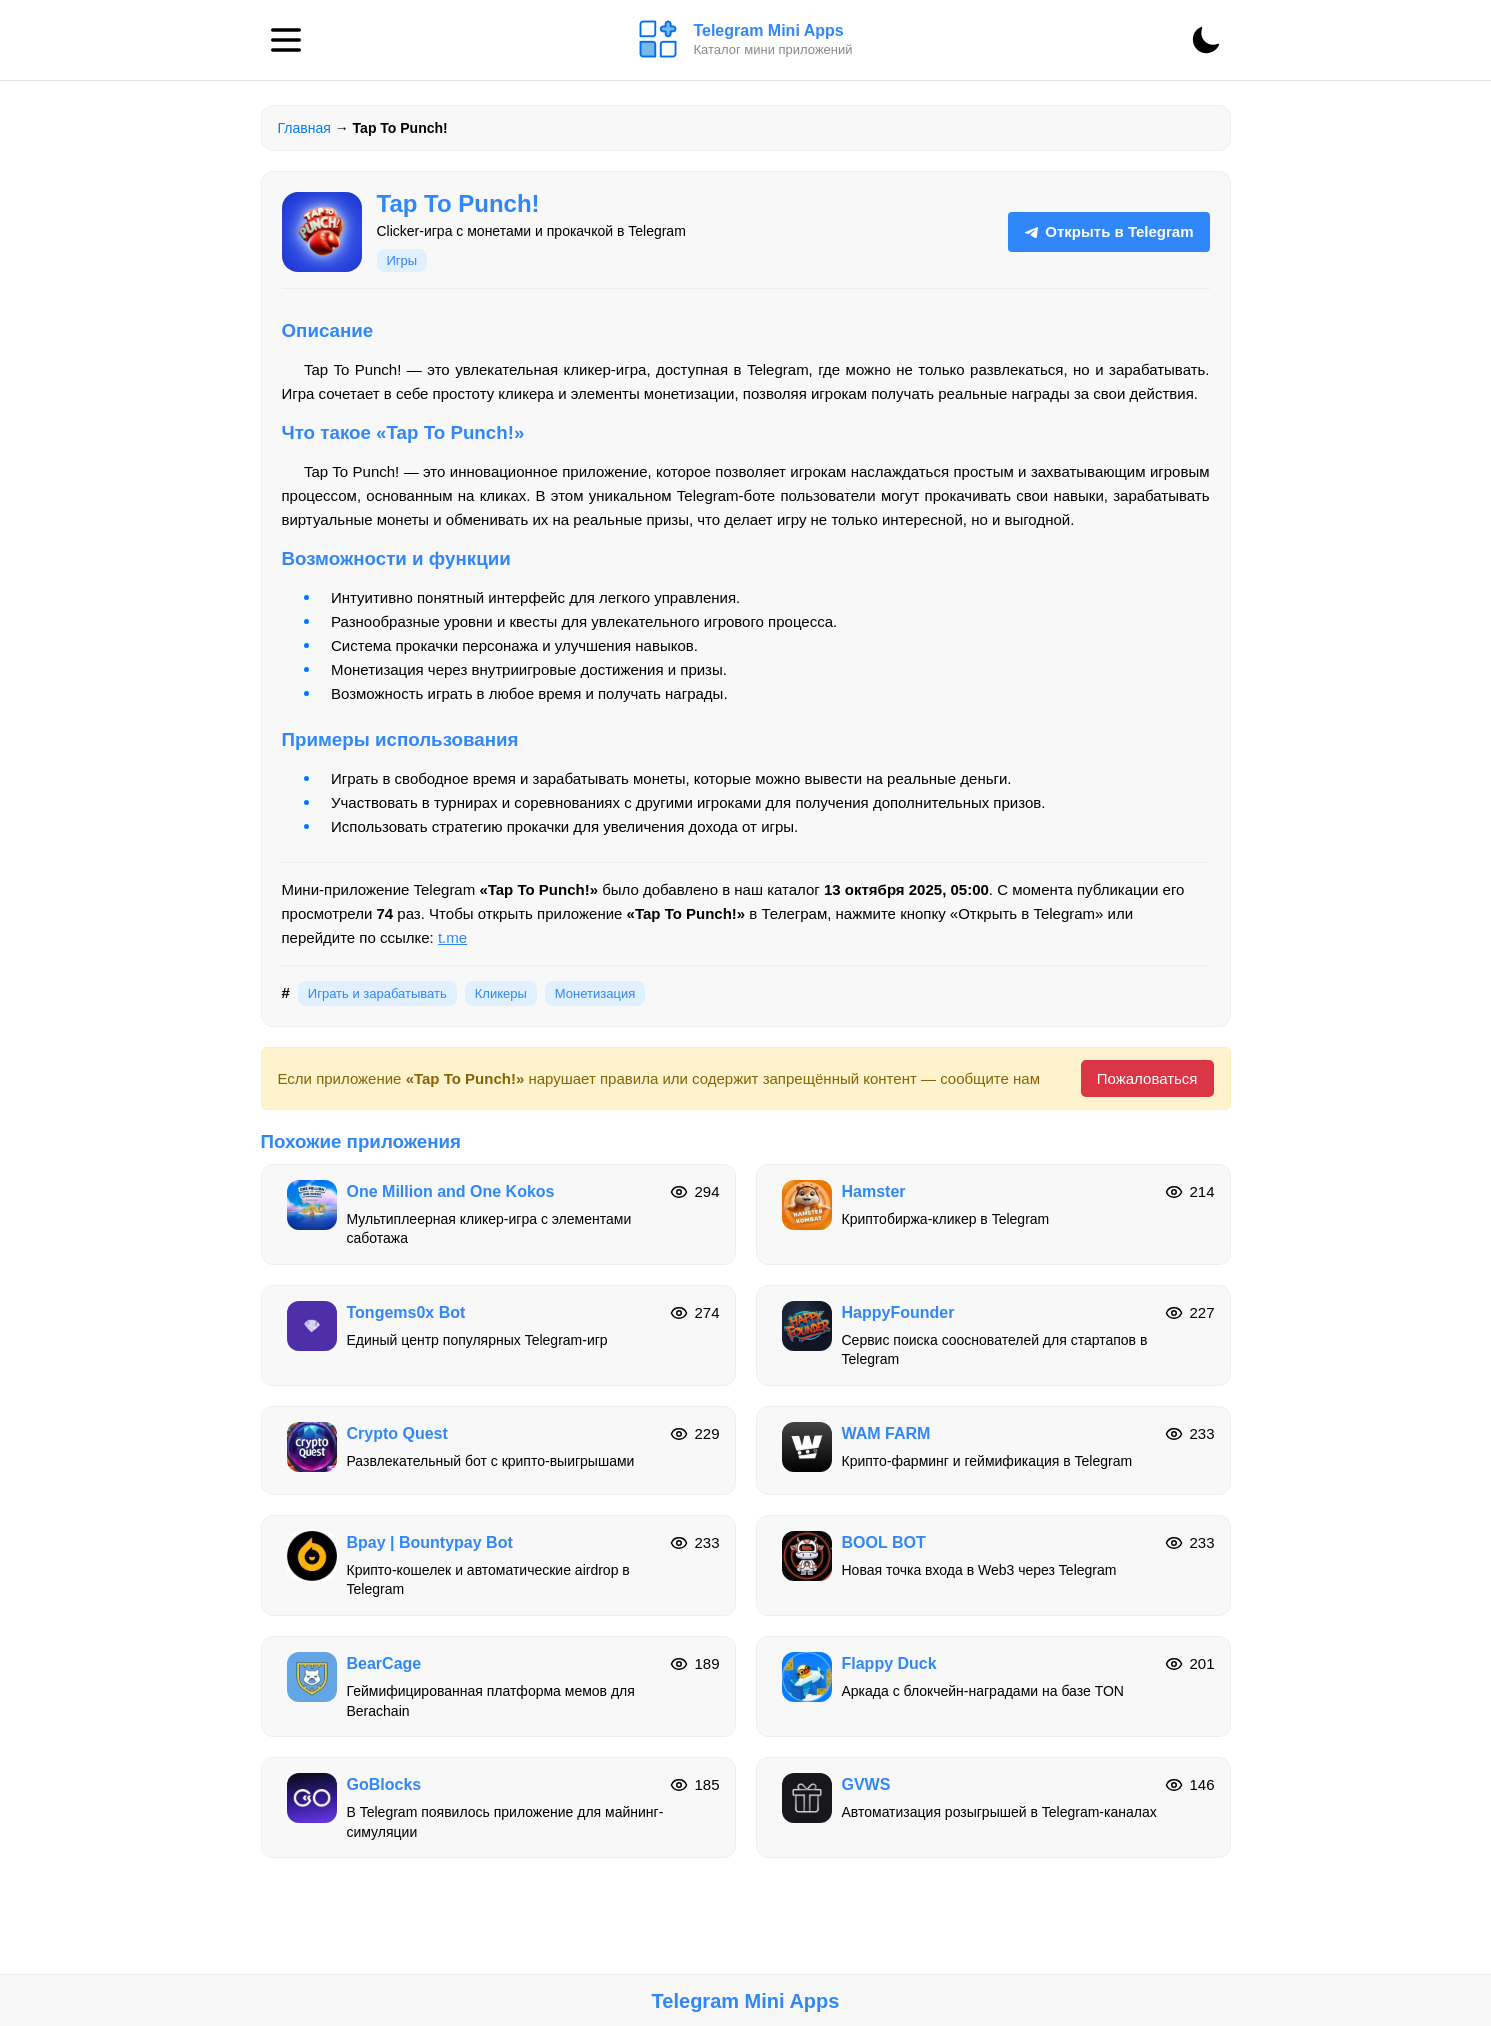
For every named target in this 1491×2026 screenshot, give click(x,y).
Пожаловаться (1147, 1078)
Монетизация (595, 993)
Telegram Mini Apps (746, 2001)
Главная (304, 128)
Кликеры (501, 993)
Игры (402, 260)
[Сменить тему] (1206, 40)
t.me (452, 937)
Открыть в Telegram (1108, 231)
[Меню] (286, 40)
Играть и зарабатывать (377, 993)
